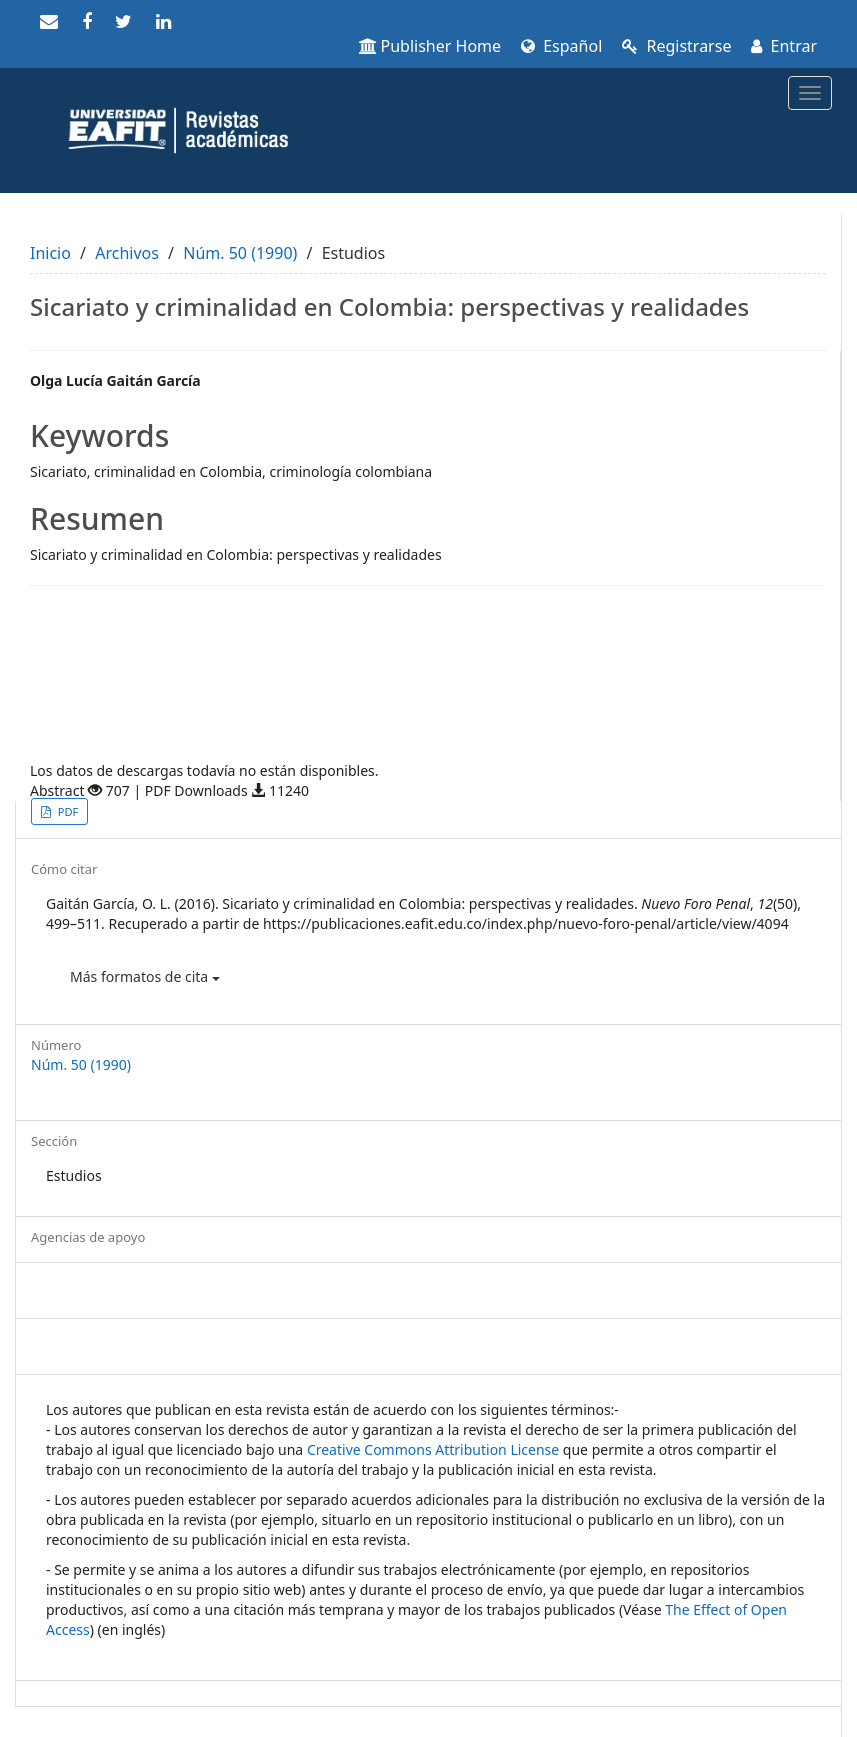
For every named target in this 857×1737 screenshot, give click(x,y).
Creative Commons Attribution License (433, 1449)
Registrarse (676, 46)
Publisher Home (430, 46)
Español (561, 46)
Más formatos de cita (145, 976)
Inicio (50, 253)
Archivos (127, 253)
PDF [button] (66, 811)
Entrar (784, 46)
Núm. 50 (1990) (240, 253)
